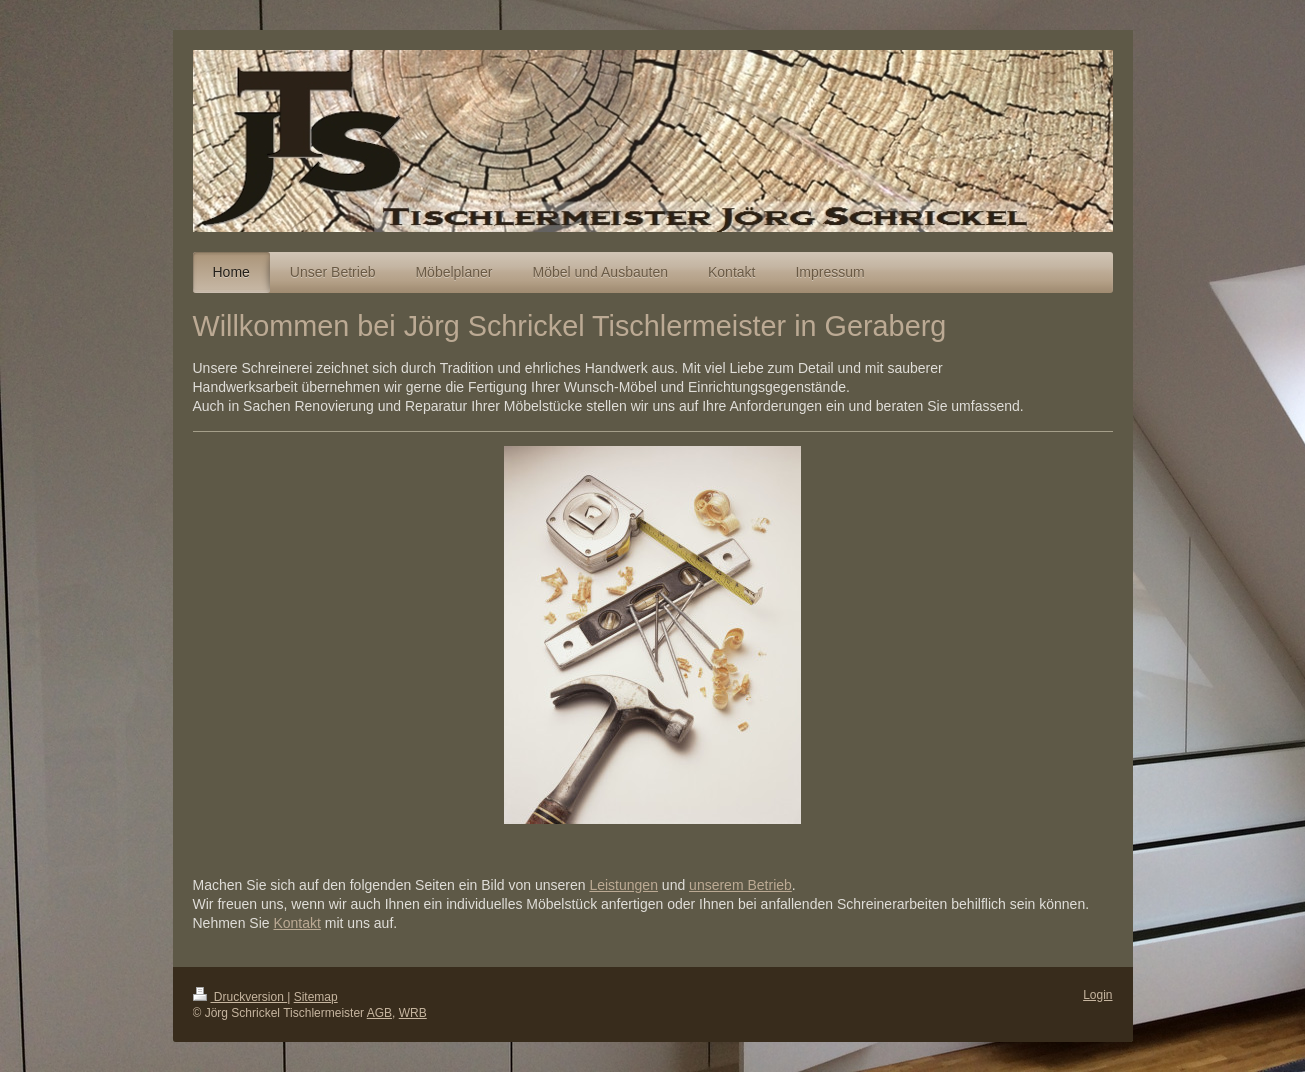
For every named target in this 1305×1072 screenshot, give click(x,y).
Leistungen (623, 885)
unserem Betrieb (740, 885)
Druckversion (240, 997)
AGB (379, 1013)
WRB (413, 1013)
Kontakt (296, 923)
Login (1097, 995)
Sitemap (316, 997)
